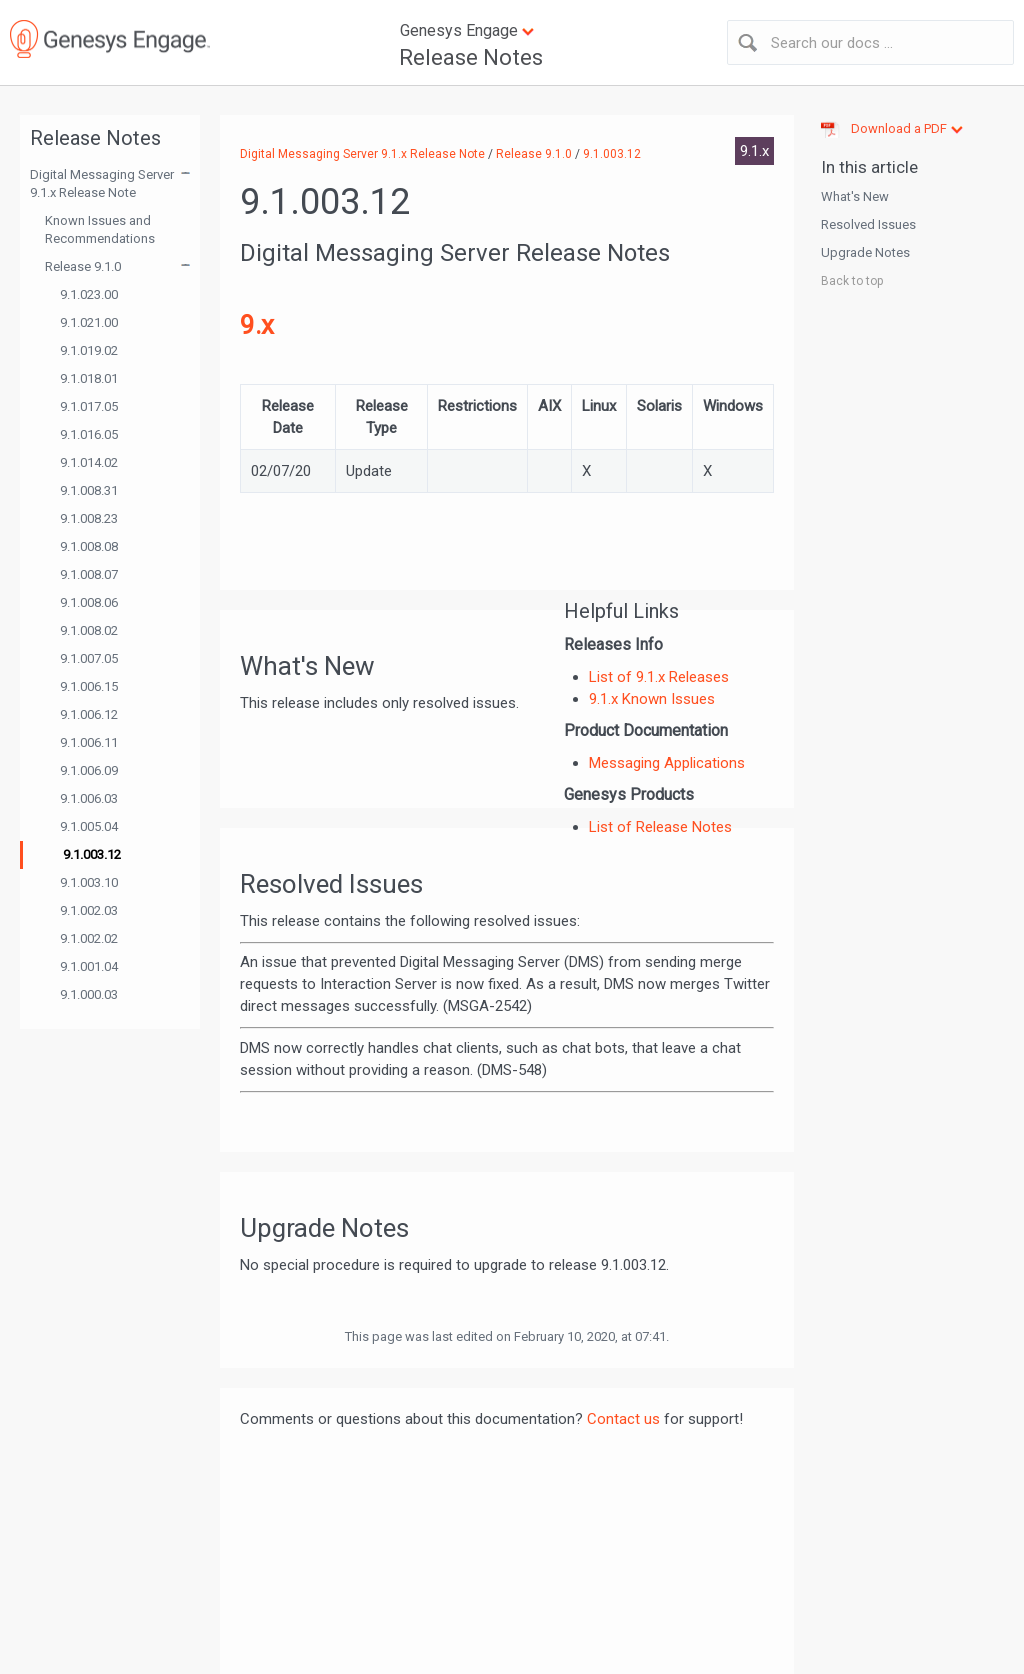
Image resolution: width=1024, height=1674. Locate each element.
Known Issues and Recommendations (100, 229)
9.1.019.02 (89, 350)
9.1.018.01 (89, 378)
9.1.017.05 (89, 406)
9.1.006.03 (89, 798)
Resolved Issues (868, 224)
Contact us (623, 1419)
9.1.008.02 (89, 630)
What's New (855, 196)
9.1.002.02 (89, 938)
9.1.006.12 (89, 714)
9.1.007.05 (89, 658)
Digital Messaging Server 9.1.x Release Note (102, 183)
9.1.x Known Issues (652, 699)
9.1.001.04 (89, 966)
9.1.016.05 (89, 434)
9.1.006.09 (89, 770)
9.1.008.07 (89, 574)
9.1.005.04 (89, 826)
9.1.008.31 (89, 490)
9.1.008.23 (89, 518)
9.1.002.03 (89, 910)
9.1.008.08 (89, 546)
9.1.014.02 (89, 462)
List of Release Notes (660, 827)
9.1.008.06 (89, 602)
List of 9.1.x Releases (659, 677)
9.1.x (754, 151)
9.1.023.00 (89, 294)
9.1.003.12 (92, 854)
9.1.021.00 (89, 322)
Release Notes (471, 57)
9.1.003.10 (89, 882)
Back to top (852, 281)
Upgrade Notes (865, 252)
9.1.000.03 (89, 994)
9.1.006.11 (89, 742)
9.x (257, 325)
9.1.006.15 (89, 686)
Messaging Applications (667, 763)
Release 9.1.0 (83, 266)
